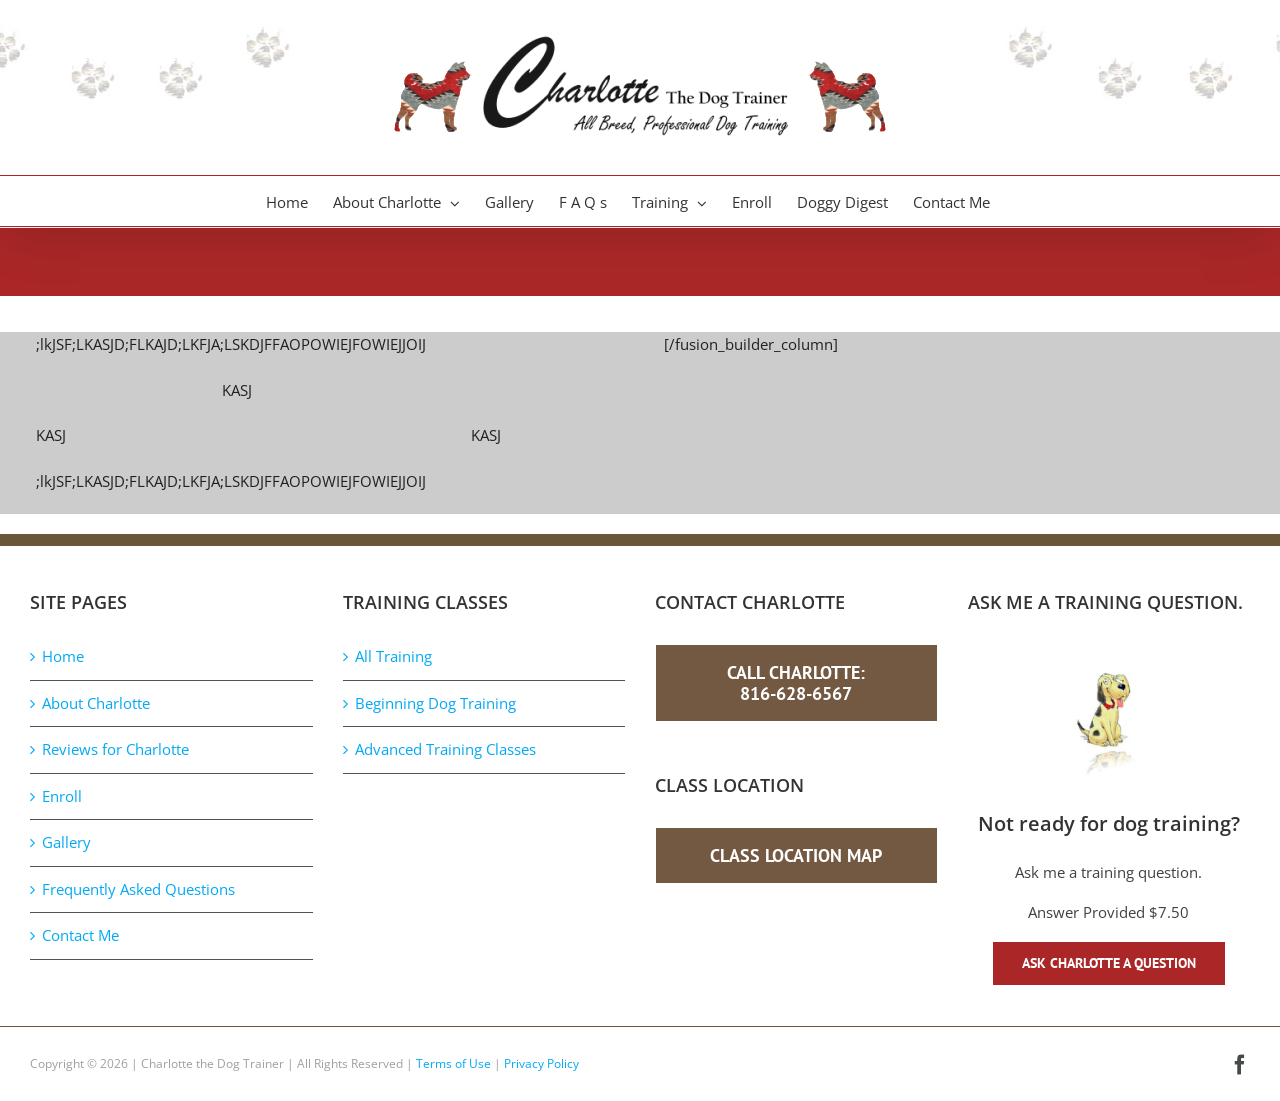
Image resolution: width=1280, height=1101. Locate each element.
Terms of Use (453, 1063)
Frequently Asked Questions (138, 889)
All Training (393, 656)
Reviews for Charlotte (115, 749)
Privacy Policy (541, 1063)
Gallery (66, 842)
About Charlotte (96, 703)
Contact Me (80, 935)
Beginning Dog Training (435, 703)
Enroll (62, 796)
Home (63, 656)
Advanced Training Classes (445, 749)
